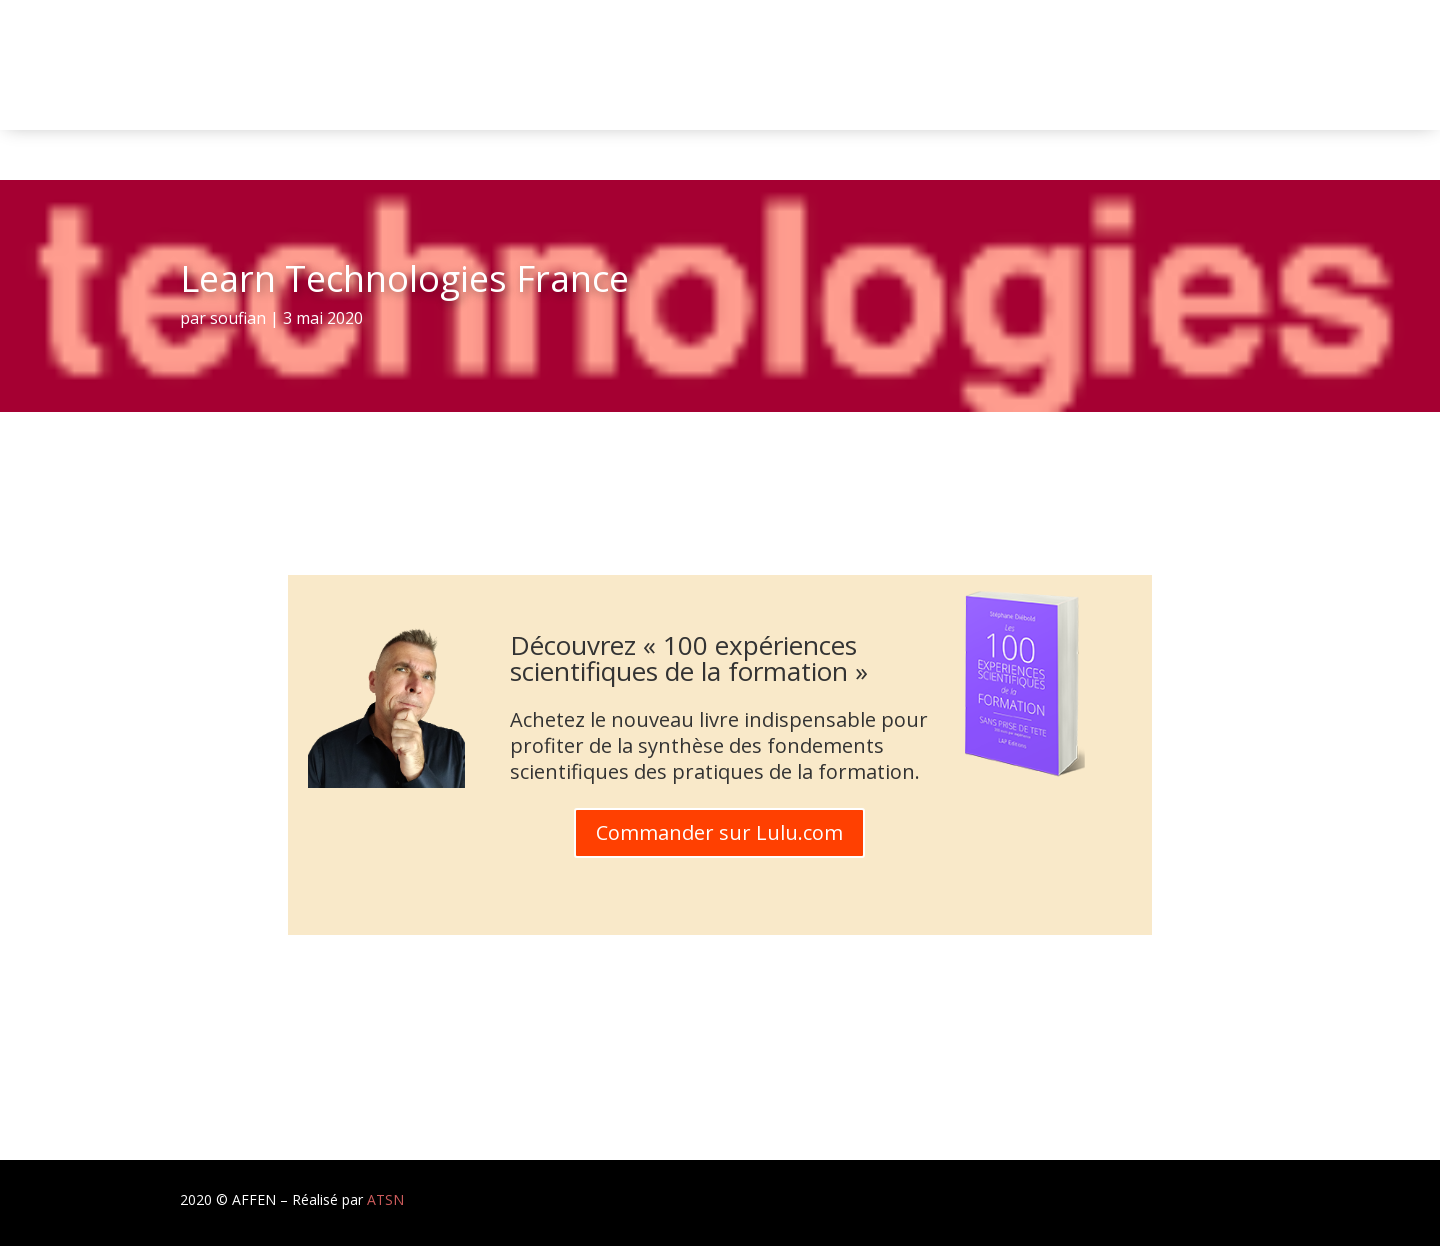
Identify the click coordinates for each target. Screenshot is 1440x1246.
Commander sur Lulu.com (719, 832)
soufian (238, 318)
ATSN (385, 1199)
